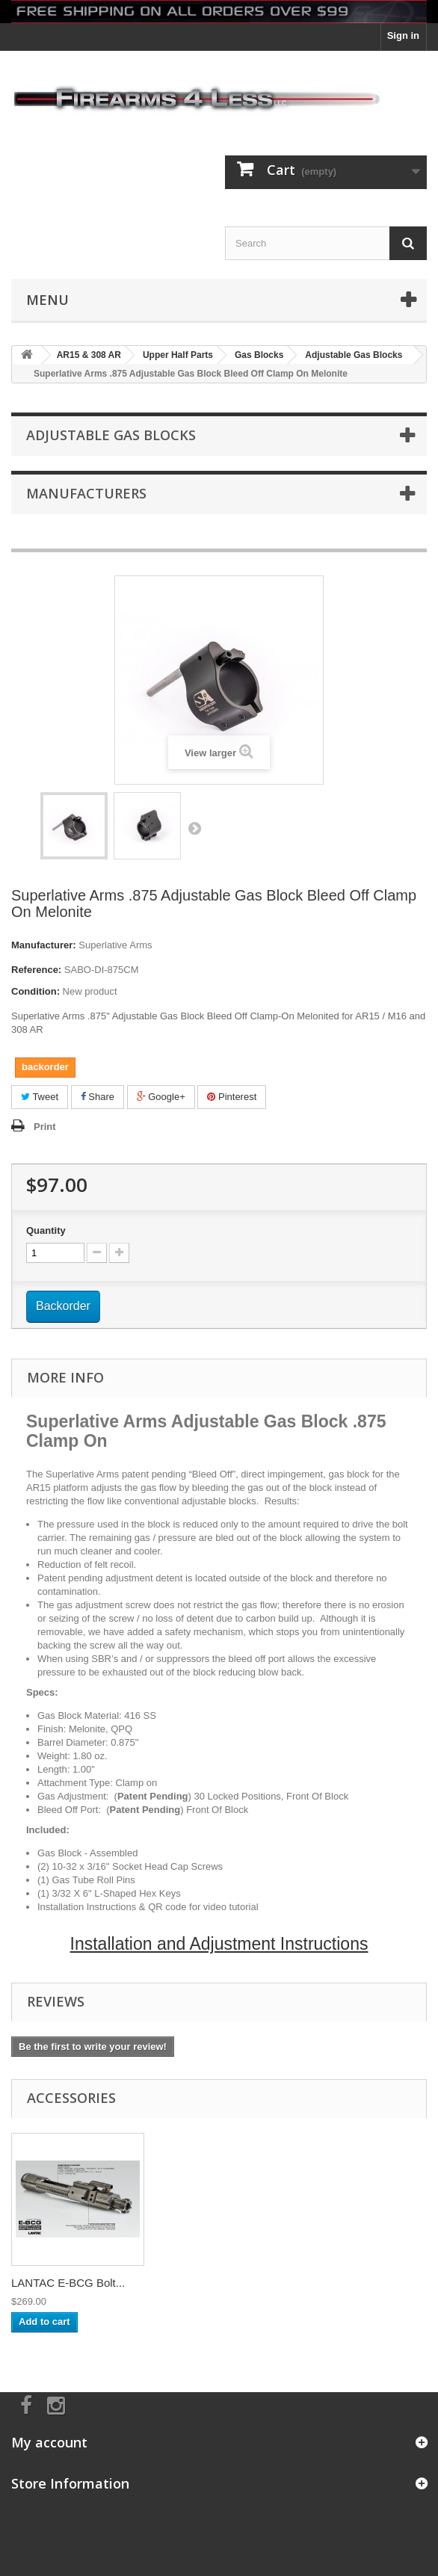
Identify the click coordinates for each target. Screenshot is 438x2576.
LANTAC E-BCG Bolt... (216, 2282)
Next (194, 828)
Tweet (39, 1096)
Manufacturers (86, 493)
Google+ (161, 1096)
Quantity (46, 1230)
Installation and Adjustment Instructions (219, 1943)
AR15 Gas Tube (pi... (63, 2282)
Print (45, 1126)
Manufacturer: (43, 945)
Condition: (35, 991)
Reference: (36, 969)
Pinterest (231, 1096)
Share (97, 1096)
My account (49, 2442)
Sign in (403, 35)
